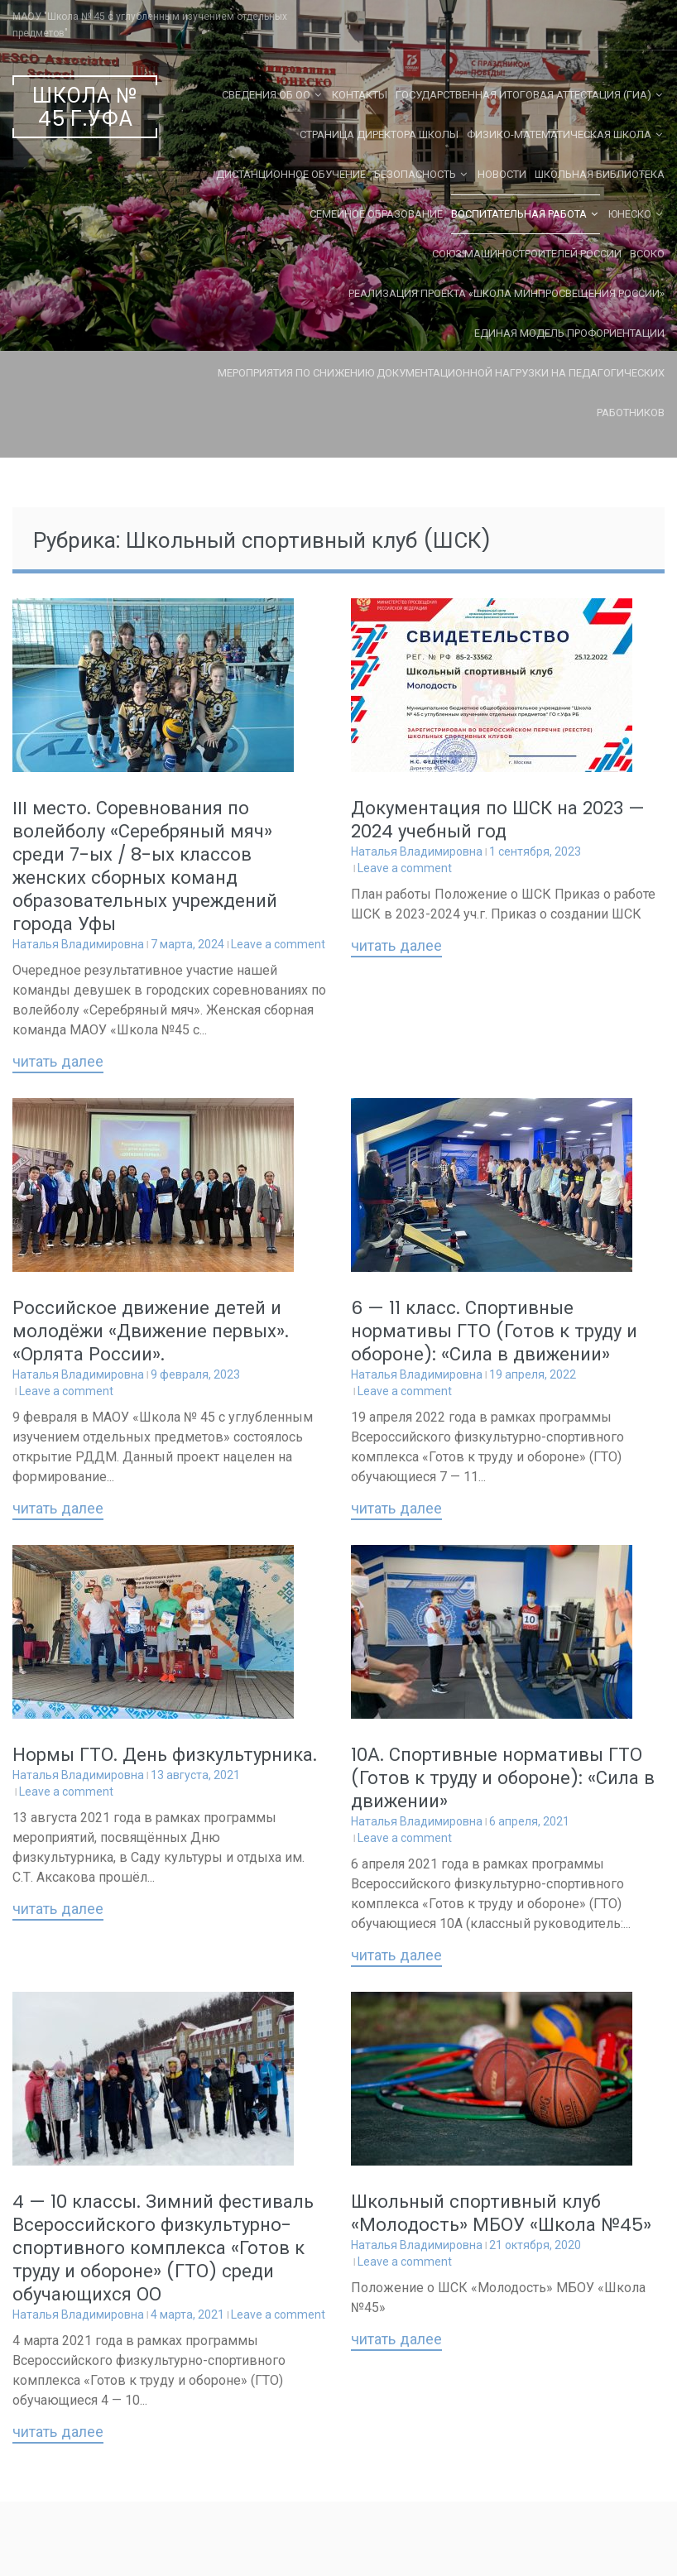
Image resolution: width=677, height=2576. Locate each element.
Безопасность (415, 174)
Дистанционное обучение (291, 174)
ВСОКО (647, 253)
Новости (502, 174)
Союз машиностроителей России (527, 253)
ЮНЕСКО (629, 214)
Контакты (359, 95)
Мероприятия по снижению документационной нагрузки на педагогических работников (441, 393)
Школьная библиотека (600, 174)
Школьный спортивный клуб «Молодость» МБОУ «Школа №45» (501, 2213)
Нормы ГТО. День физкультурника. (164, 1755)
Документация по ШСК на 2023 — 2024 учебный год (498, 819)
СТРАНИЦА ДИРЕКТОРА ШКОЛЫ (379, 134)
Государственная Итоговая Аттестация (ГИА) (523, 95)
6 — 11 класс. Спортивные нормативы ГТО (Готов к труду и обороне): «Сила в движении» (494, 1331)
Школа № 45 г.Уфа (85, 107)
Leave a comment (278, 944)
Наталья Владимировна (78, 944)
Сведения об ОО (266, 95)
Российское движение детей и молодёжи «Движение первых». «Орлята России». (150, 1331)
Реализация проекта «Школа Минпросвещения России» (506, 293)
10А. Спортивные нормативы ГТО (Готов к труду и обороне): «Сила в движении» (503, 1778)
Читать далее (57, 1062)
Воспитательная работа (519, 214)
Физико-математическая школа (559, 134)
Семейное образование (376, 214)
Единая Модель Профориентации (569, 333)
